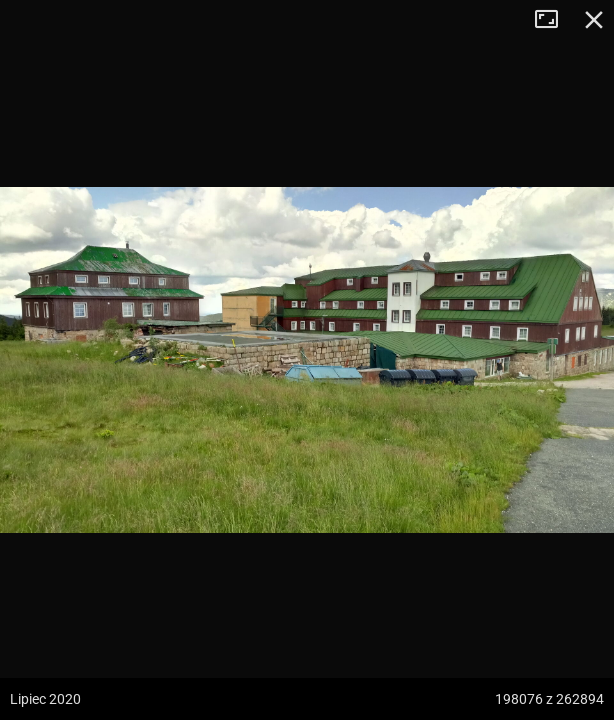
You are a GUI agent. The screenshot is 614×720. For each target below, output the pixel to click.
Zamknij (594, 20)
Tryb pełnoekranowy (554, 20)
